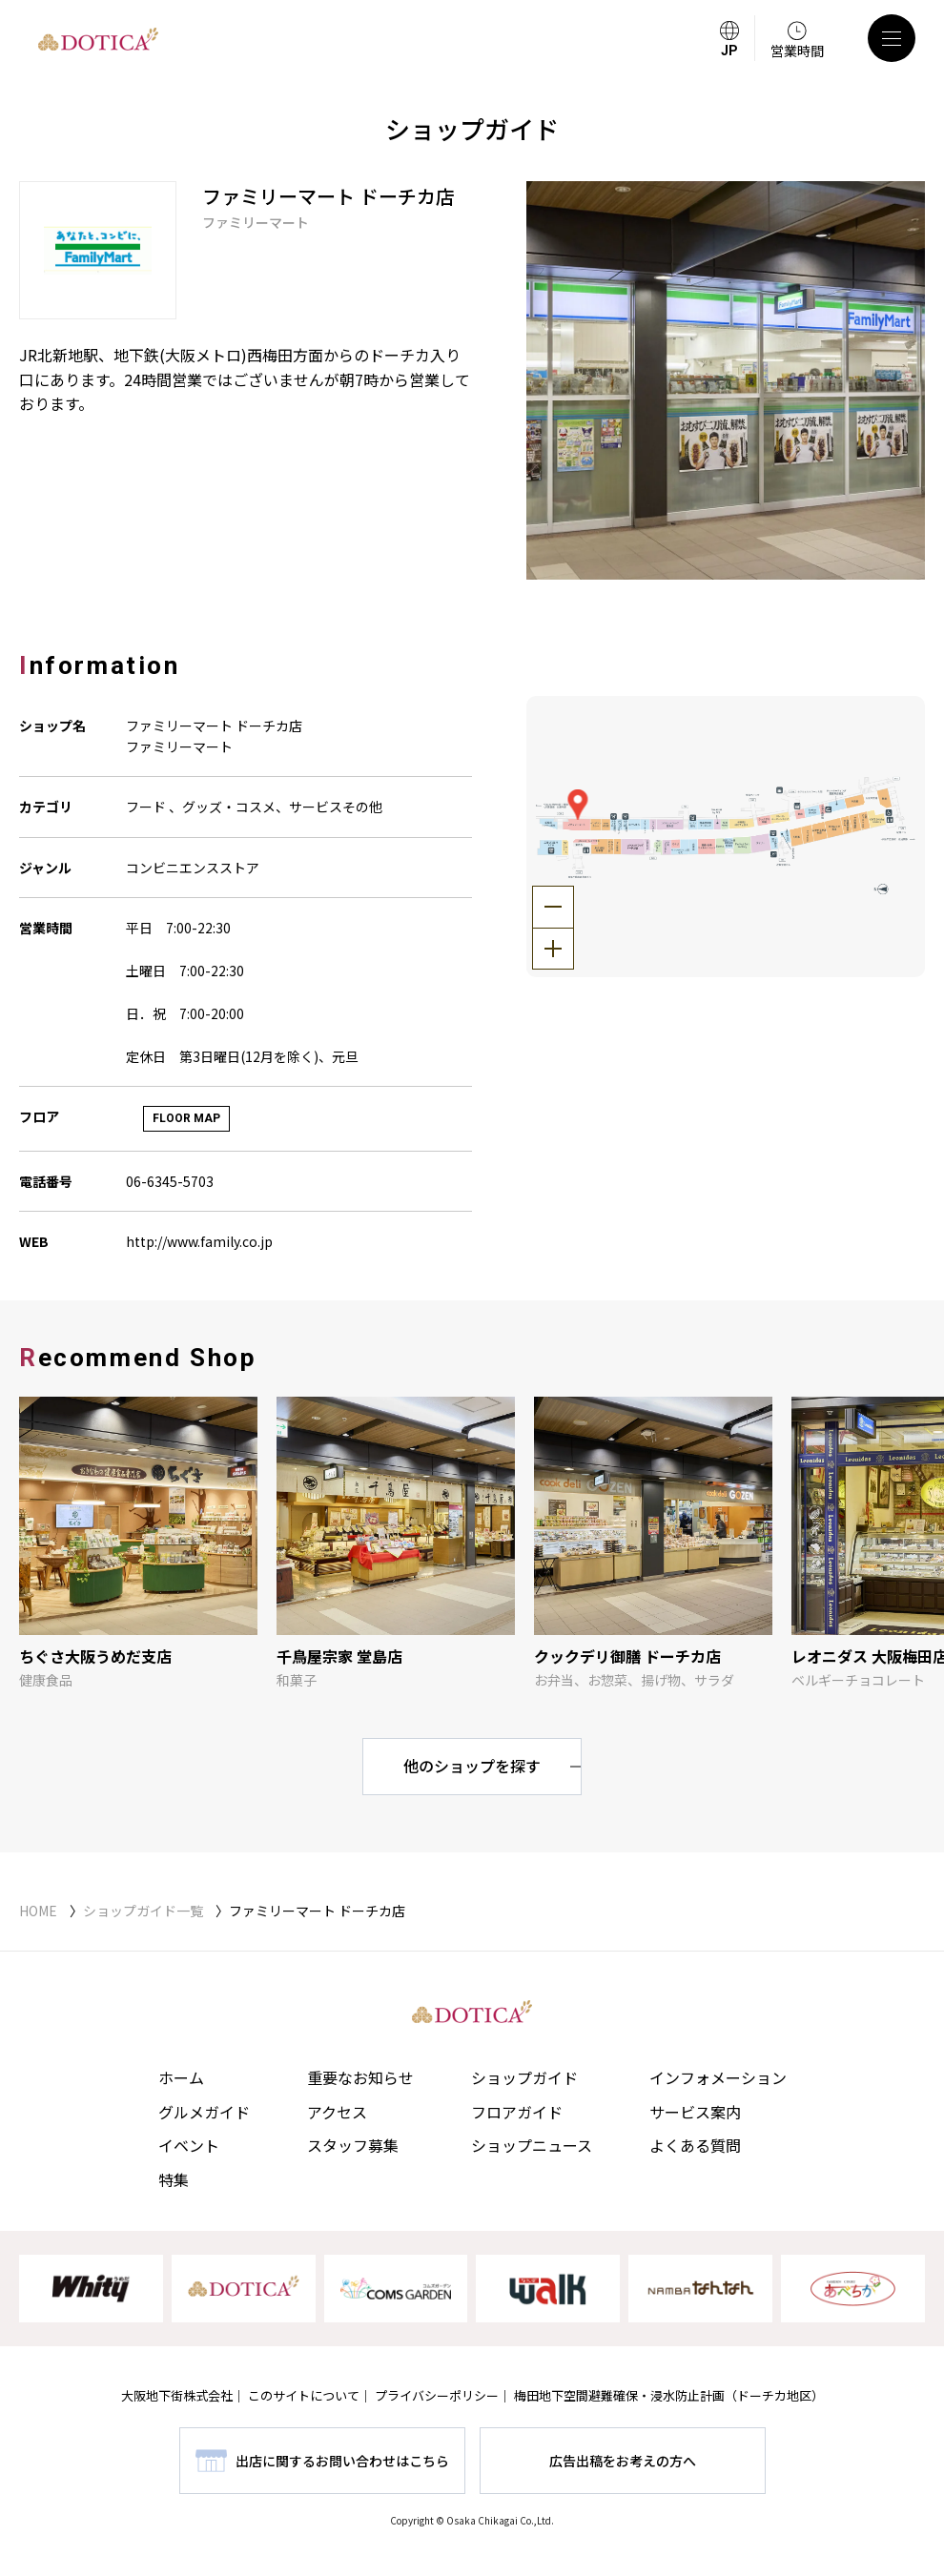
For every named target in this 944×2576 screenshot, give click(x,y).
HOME (38, 1910)
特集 (173, 2179)
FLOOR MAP (186, 1118)
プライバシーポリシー (437, 2395)
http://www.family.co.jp (199, 1241)
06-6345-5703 (170, 1181)
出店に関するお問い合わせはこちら (342, 2460)
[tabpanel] (725, 380)
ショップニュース (531, 2145)
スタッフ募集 (353, 2145)
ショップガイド (524, 2077)
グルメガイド (204, 2111)
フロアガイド (517, 2111)
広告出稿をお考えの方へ (622, 2460)
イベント (188, 2145)
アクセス (337, 2111)
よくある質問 (695, 2145)
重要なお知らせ (360, 2077)
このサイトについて (303, 2395)
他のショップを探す (472, 1765)
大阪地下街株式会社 (177, 2395)
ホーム (181, 2077)
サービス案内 (695, 2111)
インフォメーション (718, 2077)
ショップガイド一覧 (143, 1910)
